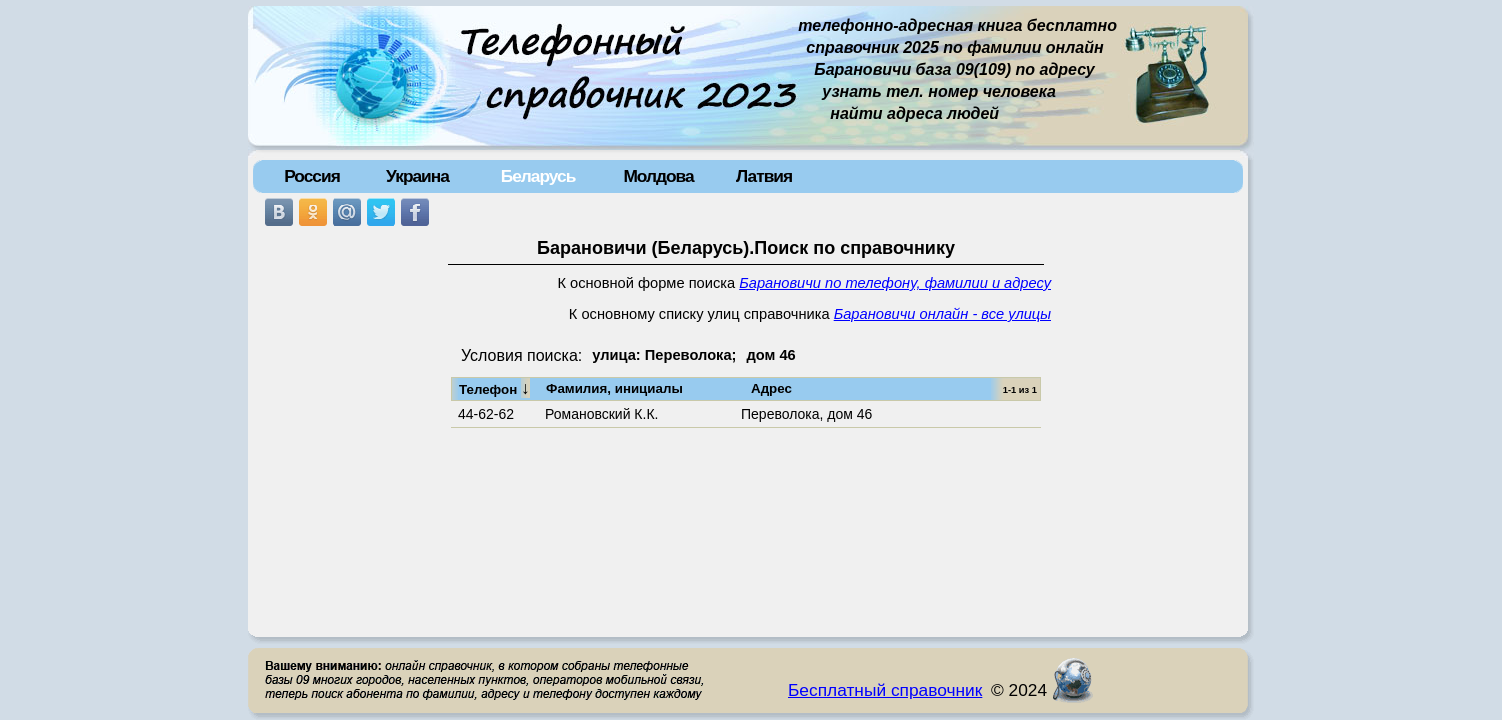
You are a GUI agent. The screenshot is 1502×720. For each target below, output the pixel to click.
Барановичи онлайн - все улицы (942, 314)
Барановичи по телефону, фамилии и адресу (895, 283)
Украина (417, 176)
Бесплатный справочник (885, 690)
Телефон (494, 388)
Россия (312, 176)
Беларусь (538, 176)
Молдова (658, 176)
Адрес (771, 388)
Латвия (764, 176)
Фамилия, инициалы (614, 388)
